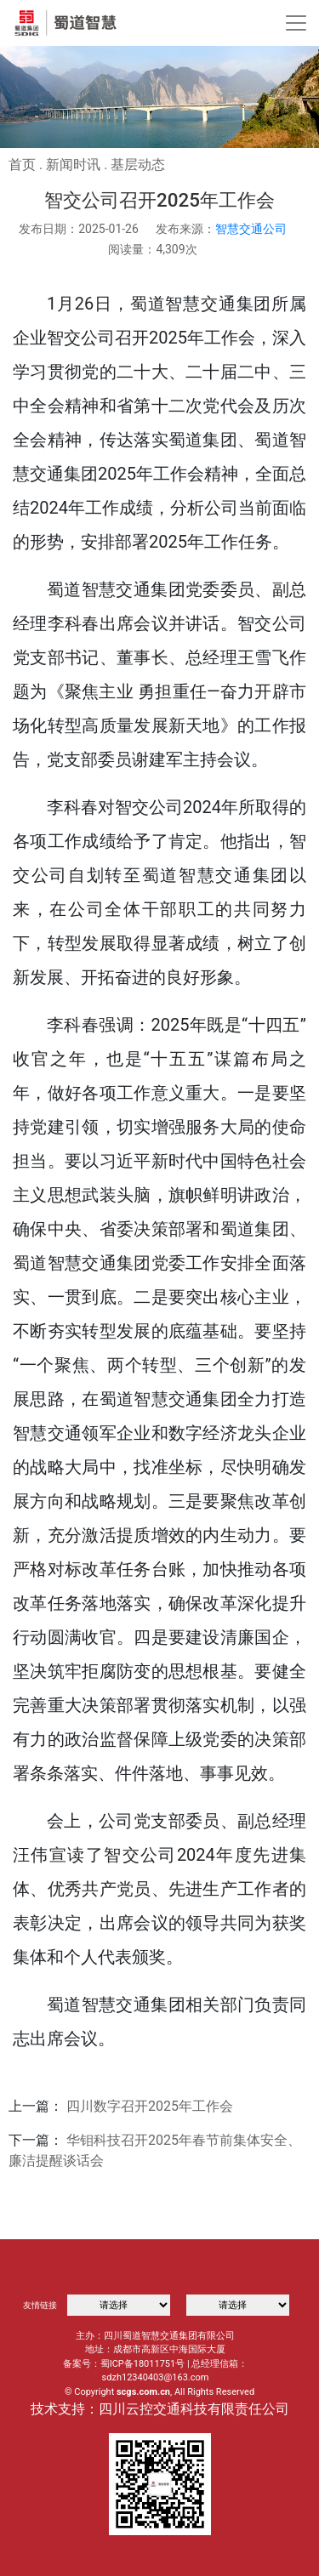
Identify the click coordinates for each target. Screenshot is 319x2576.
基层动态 (138, 164)
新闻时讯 (73, 164)
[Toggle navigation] (296, 23)
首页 (22, 164)
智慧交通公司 (251, 229)
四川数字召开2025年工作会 (149, 2106)
